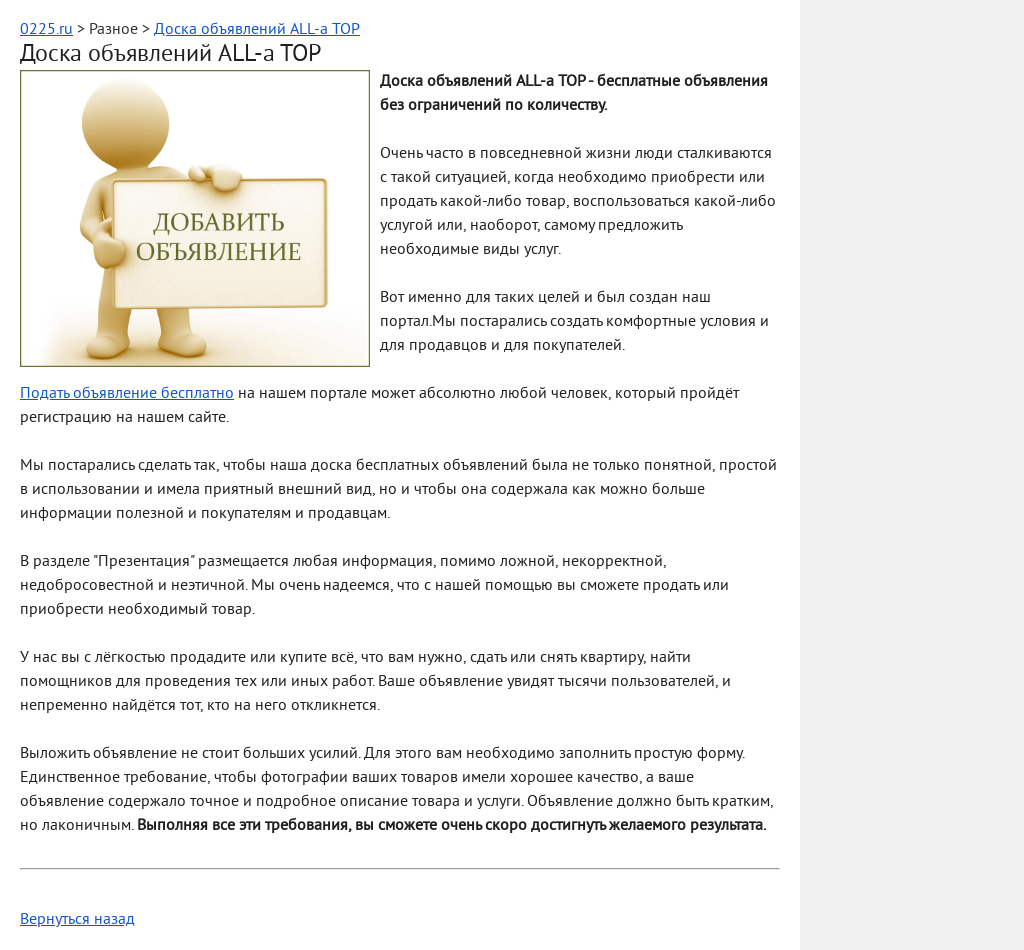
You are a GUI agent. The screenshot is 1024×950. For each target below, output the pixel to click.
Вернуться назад (77, 920)
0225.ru (46, 30)
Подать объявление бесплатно (127, 394)
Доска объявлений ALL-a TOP (257, 30)
